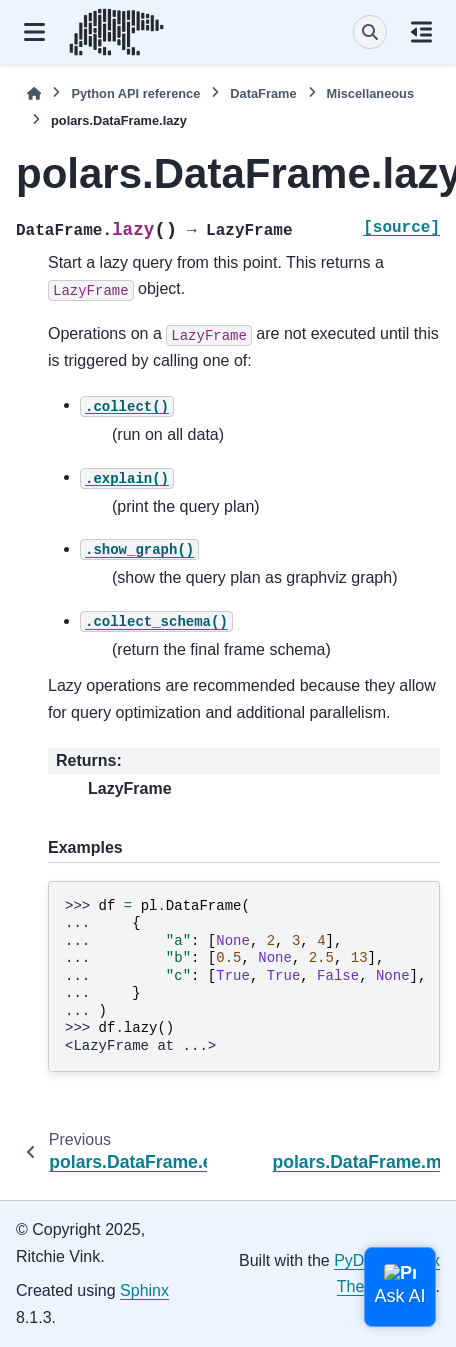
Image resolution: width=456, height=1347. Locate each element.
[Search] (370, 32)
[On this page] (421, 32)
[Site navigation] (34, 32)
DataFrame (263, 93)
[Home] (34, 93)
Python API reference (135, 93)
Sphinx (144, 1290)
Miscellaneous (370, 93)
